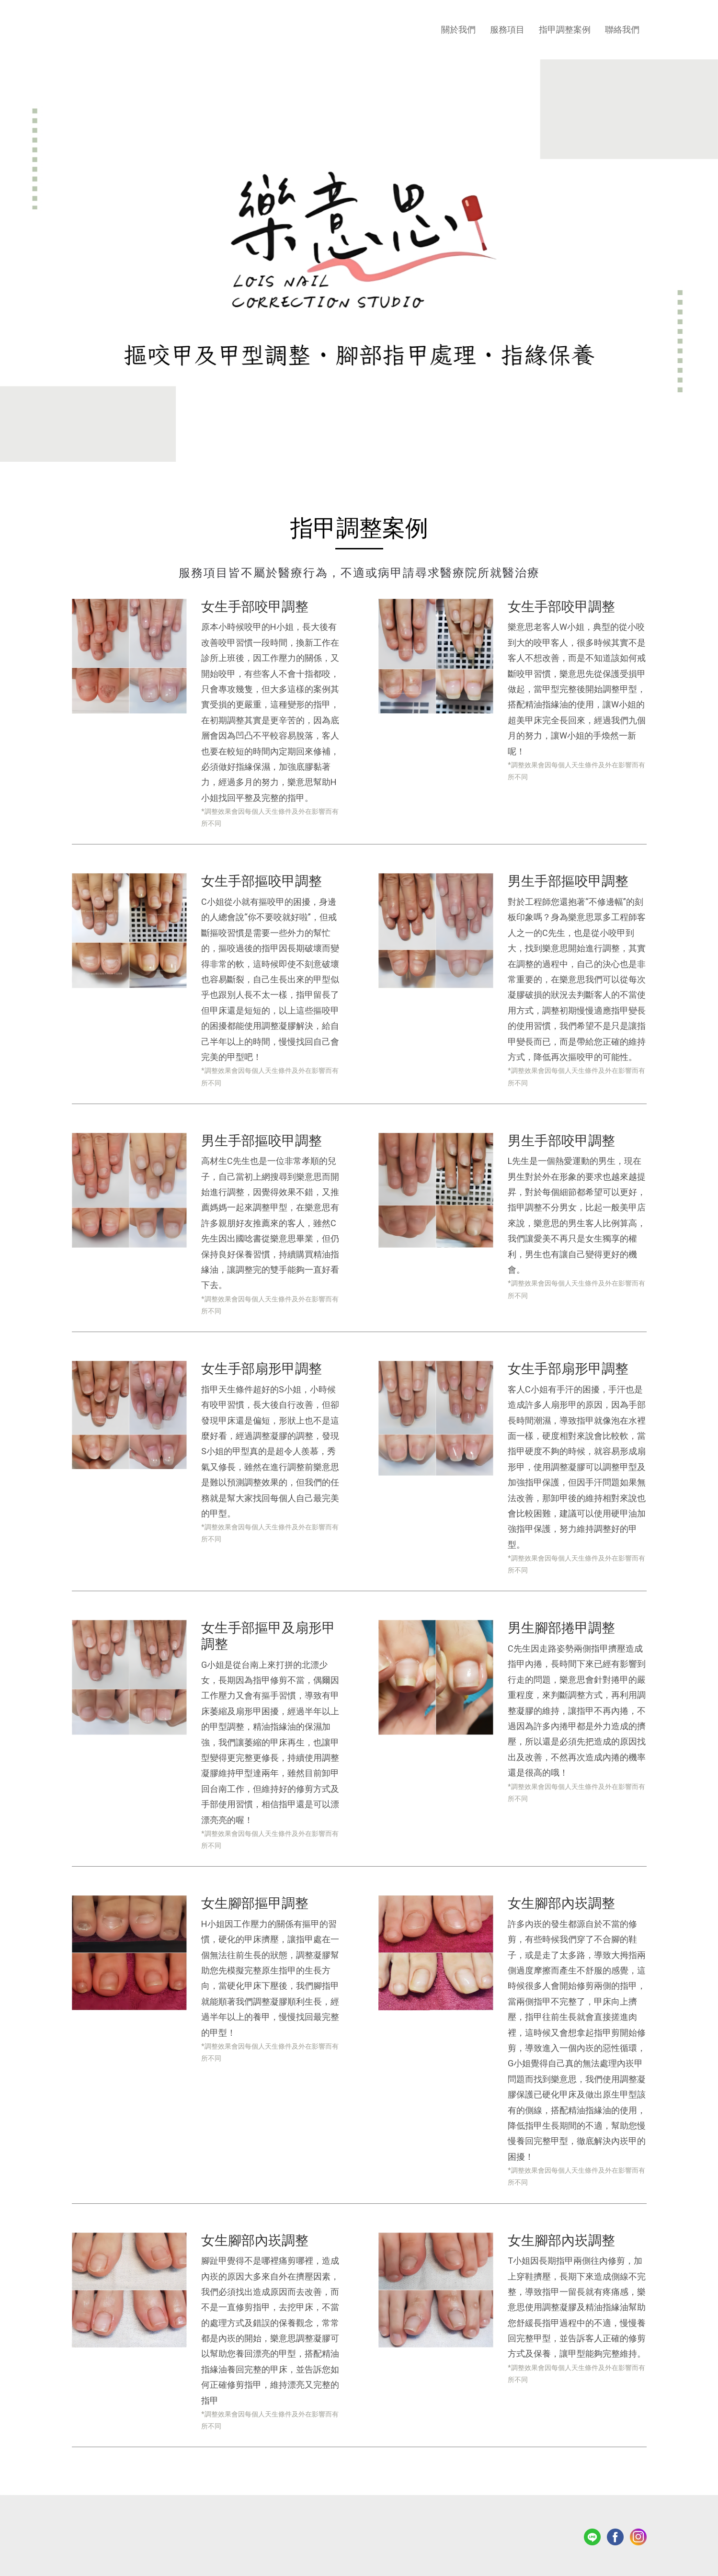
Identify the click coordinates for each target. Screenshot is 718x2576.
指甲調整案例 (565, 29)
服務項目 (507, 29)
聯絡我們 (622, 29)
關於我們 (458, 29)
